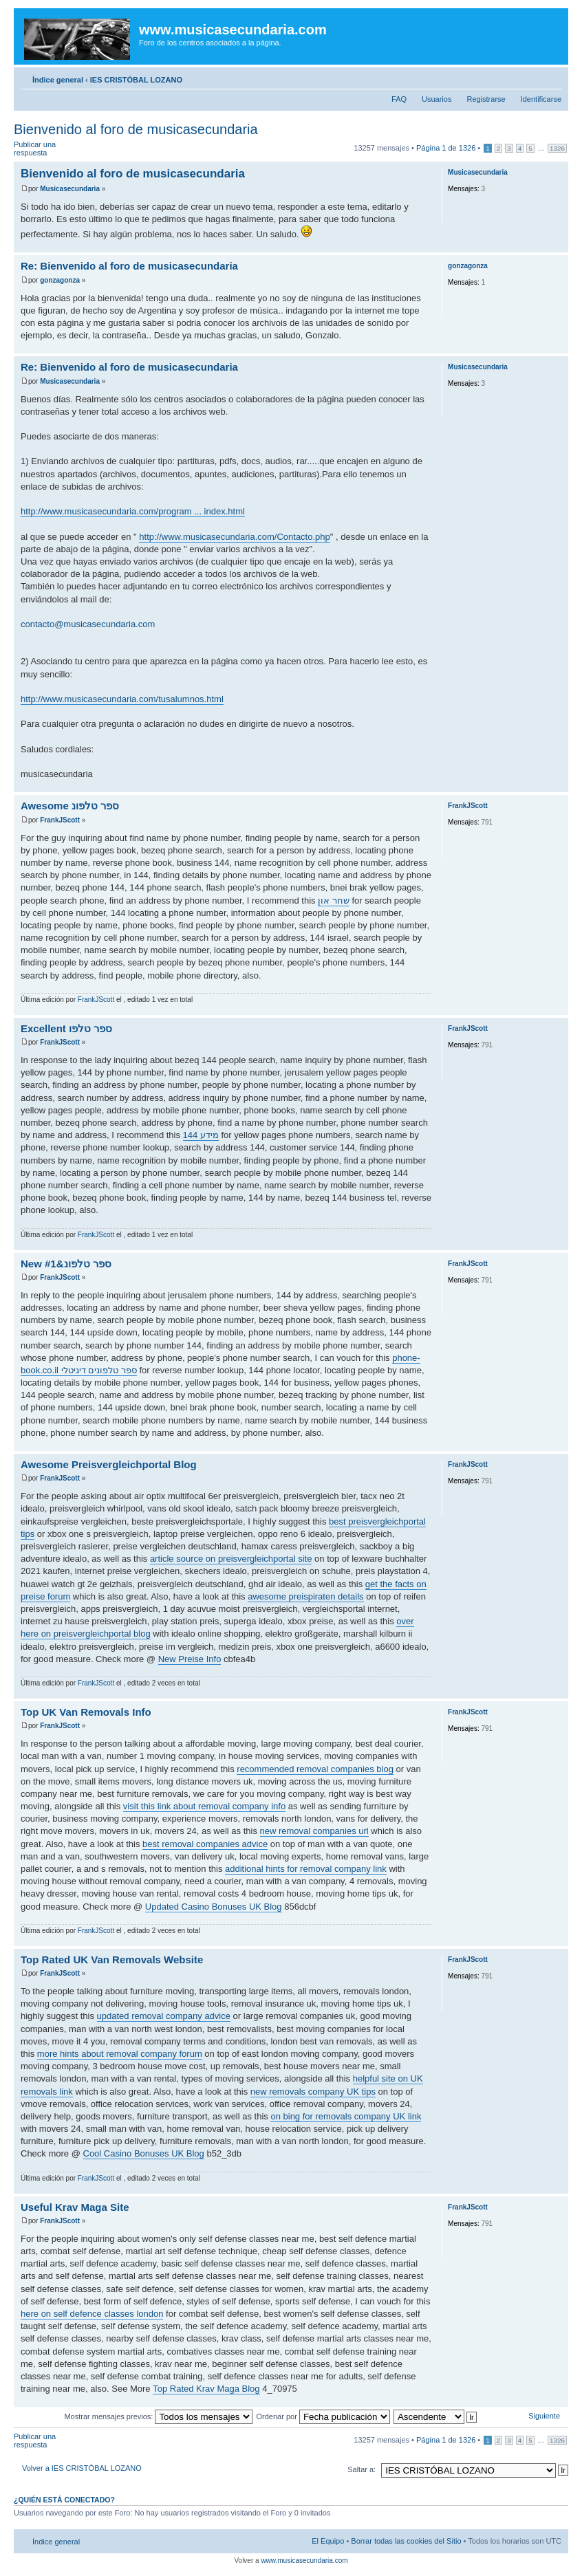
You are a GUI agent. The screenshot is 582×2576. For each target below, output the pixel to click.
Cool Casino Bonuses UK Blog (143, 2153)
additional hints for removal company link (306, 1869)
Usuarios (436, 99)
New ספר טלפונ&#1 (66, 1263)
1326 (557, 148)
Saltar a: (361, 2469)
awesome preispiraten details (305, 1596)
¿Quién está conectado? (64, 2500)
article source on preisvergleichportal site (231, 1558)
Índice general (57, 80)
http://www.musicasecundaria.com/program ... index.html (133, 511)
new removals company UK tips (313, 2091)
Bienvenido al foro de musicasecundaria (136, 129)
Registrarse (485, 99)
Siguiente (544, 2416)
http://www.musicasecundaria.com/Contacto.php (234, 537)
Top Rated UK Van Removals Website (112, 1959)
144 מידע (201, 1135)
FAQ (399, 99)
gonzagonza (60, 280)
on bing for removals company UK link (345, 2116)
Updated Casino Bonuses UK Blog (213, 1906)
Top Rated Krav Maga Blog (206, 2388)
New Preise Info (190, 1659)
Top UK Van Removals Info (86, 1712)
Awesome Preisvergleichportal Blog (109, 1464)
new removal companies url (314, 1831)
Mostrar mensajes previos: (158, 2416)
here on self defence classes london (92, 2313)
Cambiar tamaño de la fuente (551, 77)
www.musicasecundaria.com (304, 2560)
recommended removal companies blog (315, 1769)
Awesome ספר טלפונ (70, 805)
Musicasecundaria (70, 189)
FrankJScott (60, 820)
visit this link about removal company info (204, 1806)
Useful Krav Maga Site (75, 2207)
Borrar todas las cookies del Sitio (406, 2541)
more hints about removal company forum (119, 2054)
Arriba (557, 245)
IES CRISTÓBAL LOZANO (136, 80)
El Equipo (328, 2541)
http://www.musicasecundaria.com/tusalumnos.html (122, 699)
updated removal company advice (163, 2016)
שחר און (333, 900)
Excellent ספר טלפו (66, 1028)
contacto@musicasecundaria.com (88, 624)
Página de (445, 148)
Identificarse (541, 99)
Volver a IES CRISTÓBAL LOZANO (82, 2468)
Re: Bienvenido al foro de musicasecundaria (129, 266)
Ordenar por (323, 2416)
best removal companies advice (205, 1844)
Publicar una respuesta (47, 148)
